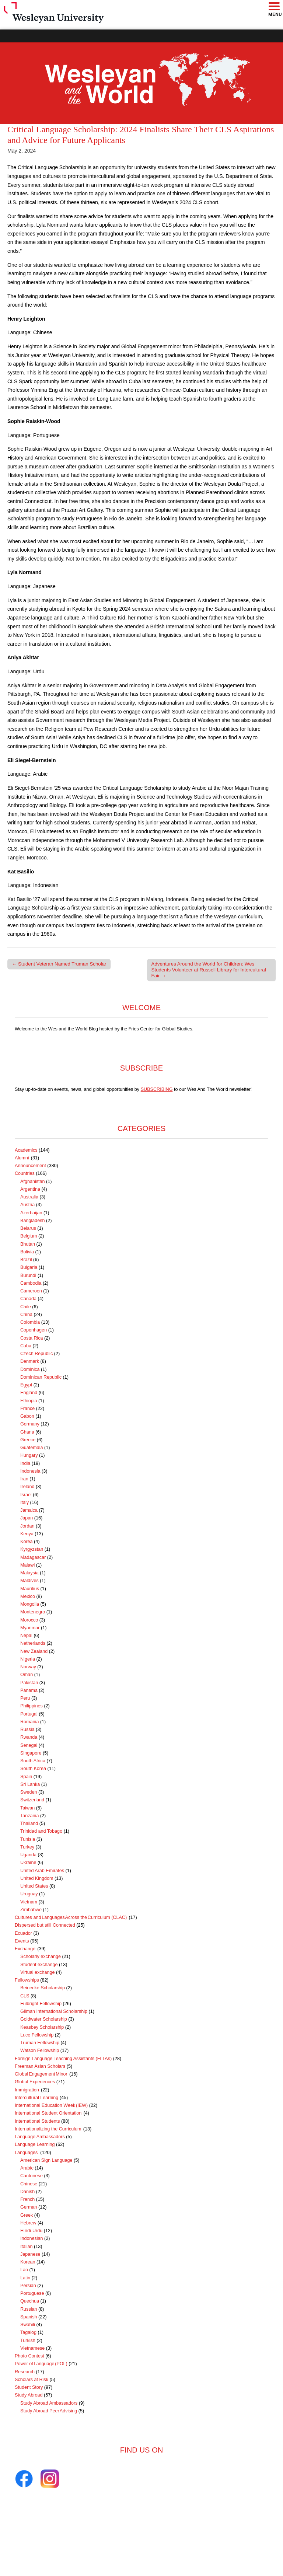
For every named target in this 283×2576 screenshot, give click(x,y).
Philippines (31, 1705)
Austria (27, 1204)
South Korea (33, 1768)
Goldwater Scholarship (43, 2019)
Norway (28, 1666)
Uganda (28, 1854)
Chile (25, 1306)
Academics (26, 1150)
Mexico (27, 1596)
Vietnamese (32, 2348)
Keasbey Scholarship (42, 2027)
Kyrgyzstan (31, 1549)
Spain (26, 1776)
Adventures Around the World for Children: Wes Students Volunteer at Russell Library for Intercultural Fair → (208, 969)
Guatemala (31, 1447)
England (28, 1392)
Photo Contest (29, 2356)
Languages (27, 2152)
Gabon (27, 1416)
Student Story (29, 2387)
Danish (27, 2191)
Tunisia (27, 1839)
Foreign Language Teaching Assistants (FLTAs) (63, 2058)
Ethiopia (28, 1400)
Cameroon (31, 1291)
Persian (28, 2285)
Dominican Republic (41, 1377)
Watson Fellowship (39, 2050)
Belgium (28, 1236)
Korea (26, 1541)
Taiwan (27, 1808)
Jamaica (29, 1510)
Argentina (30, 1189)
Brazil (26, 1259)
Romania (29, 1721)
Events (22, 1941)
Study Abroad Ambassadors (48, 2403)
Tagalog (28, 2332)
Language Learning (35, 2144)
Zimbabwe (31, 1909)
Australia (29, 1197)
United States (34, 1886)
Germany (29, 1424)
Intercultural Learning (36, 2097)
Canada (28, 1298)
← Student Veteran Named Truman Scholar (59, 964)
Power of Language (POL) (41, 2363)
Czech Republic (36, 1353)
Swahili (27, 2324)
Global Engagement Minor (41, 2074)
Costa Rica (31, 1338)
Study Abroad (29, 2395)
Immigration (27, 2089)
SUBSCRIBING (157, 1089)
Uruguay (29, 1893)
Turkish (27, 2340)
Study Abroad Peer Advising (48, 2410)
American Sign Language (46, 2160)
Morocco (29, 1620)
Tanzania (29, 1815)
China (26, 1314)
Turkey (27, 1847)
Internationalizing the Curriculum (48, 2129)
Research (25, 2371)
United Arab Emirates (42, 1870)
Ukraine (28, 1862)
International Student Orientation (48, 2113)
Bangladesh (32, 1220)
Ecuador (23, 1933)
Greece (27, 1439)
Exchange (25, 1948)
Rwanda (28, 1737)
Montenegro (32, 1612)
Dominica (30, 1369)
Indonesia (30, 1471)
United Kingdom (36, 1878)
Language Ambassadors (40, 2136)
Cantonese (31, 2175)
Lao (24, 2269)
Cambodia (30, 1283)
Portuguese (32, 2293)
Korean (27, 2262)
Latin (25, 2277)
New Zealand (34, 1651)
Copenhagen (33, 1330)
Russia (27, 1729)
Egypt (26, 1385)
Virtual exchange (37, 1972)
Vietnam (28, 1902)
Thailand (29, 1823)
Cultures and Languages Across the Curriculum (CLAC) (71, 1917)
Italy (24, 1502)
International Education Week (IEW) (51, 2105)
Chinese (28, 2183)
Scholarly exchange (40, 1956)
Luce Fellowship (36, 2035)
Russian (28, 2309)
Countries (25, 1173)
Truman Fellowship (39, 2042)
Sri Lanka (30, 1784)
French (27, 2199)
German (28, 2207)
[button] (273, 6)
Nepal (26, 1635)
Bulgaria (28, 1267)
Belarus (28, 1228)
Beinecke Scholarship (42, 1987)
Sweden (28, 1792)
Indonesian (31, 2238)
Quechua (29, 2301)
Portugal (29, 1714)
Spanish (28, 2317)
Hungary (29, 1455)
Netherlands (32, 1643)
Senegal (28, 1745)
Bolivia (27, 1251)
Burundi (28, 1275)
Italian (26, 2246)
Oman (26, 1674)
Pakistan (29, 1682)
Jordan (27, 1526)
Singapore (30, 1753)
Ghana (27, 1432)
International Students (37, 2121)
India (25, 1463)
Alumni (22, 1157)
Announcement (30, 1165)
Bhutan (27, 1244)
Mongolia (29, 1604)
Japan (26, 1518)
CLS (24, 1996)
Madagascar (33, 1557)
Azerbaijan (31, 1212)
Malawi (27, 1565)
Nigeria (27, 1659)
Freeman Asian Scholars (40, 2066)
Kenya (27, 1533)
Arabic (27, 2168)
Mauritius (29, 1588)
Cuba (25, 1345)
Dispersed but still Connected (45, 1925)
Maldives (29, 1580)
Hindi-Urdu (31, 2230)
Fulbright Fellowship (41, 2003)
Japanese (30, 2254)
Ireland (27, 1486)
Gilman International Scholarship (53, 2011)
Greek (26, 2215)
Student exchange (39, 1964)
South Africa (32, 1760)
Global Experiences (35, 2081)
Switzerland (32, 1799)
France (27, 1408)
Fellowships (27, 1980)
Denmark (29, 1361)
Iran (24, 1478)
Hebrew (28, 2223)
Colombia (30, 1322)
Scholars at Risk (31, 2379)
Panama (29, 1690)
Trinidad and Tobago (41, 1831)
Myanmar (29, 1627)
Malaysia (29, 1572)
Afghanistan (32, 1181)
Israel (26, 1494)
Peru (25, 1698)
